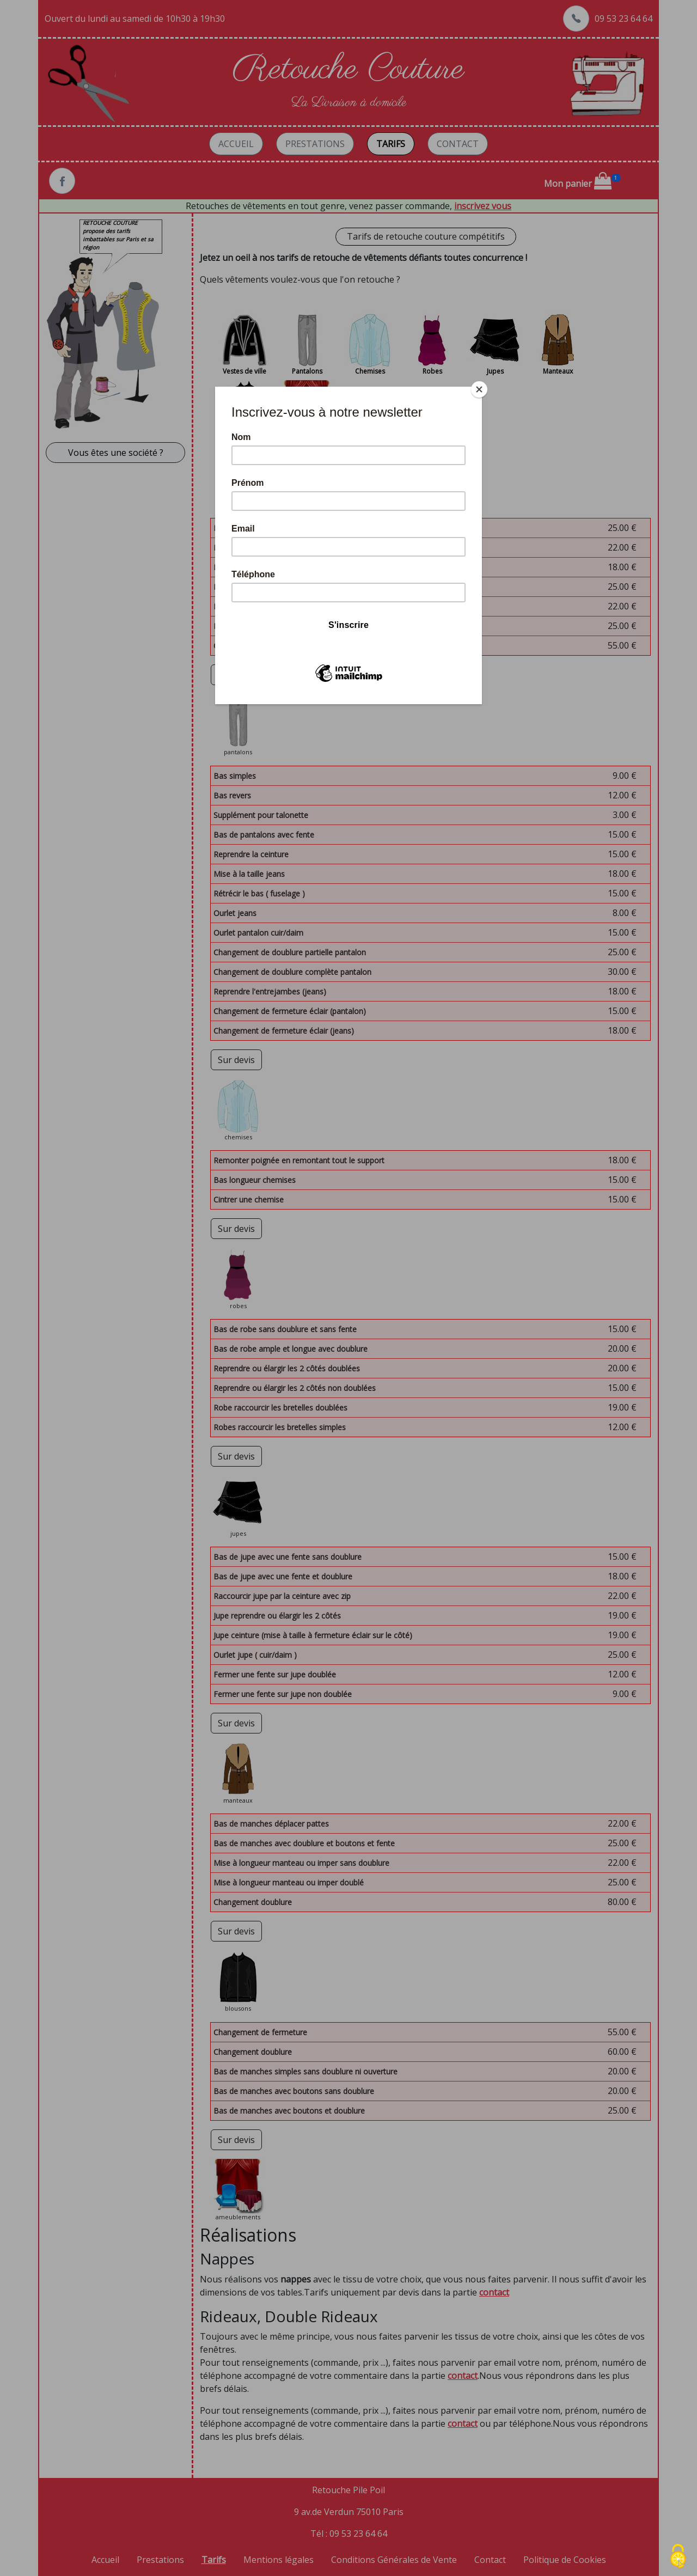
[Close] (479, 389)
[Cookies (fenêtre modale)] (678, 2557)
